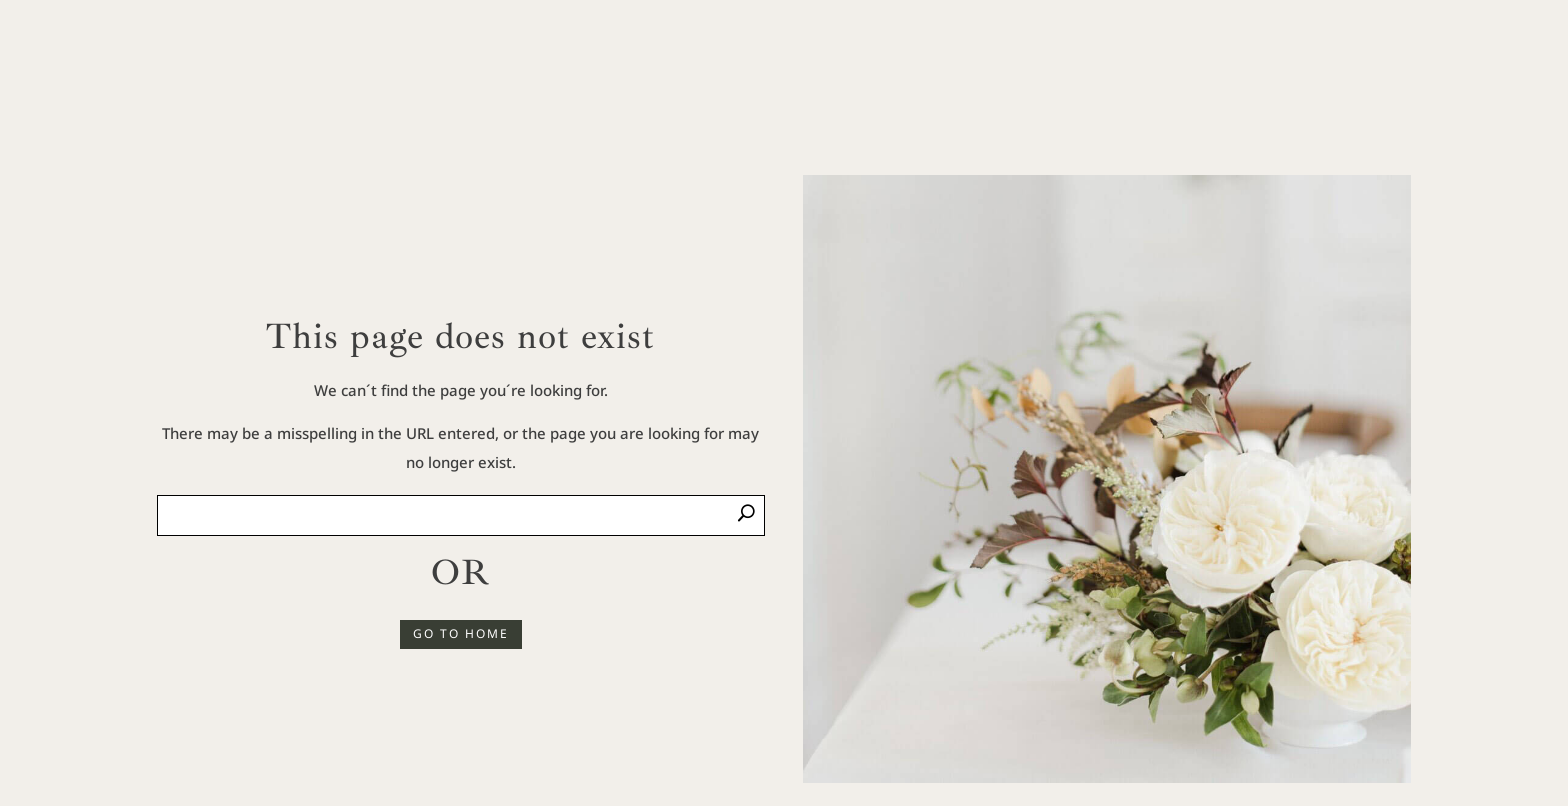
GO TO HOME (461, 633)
